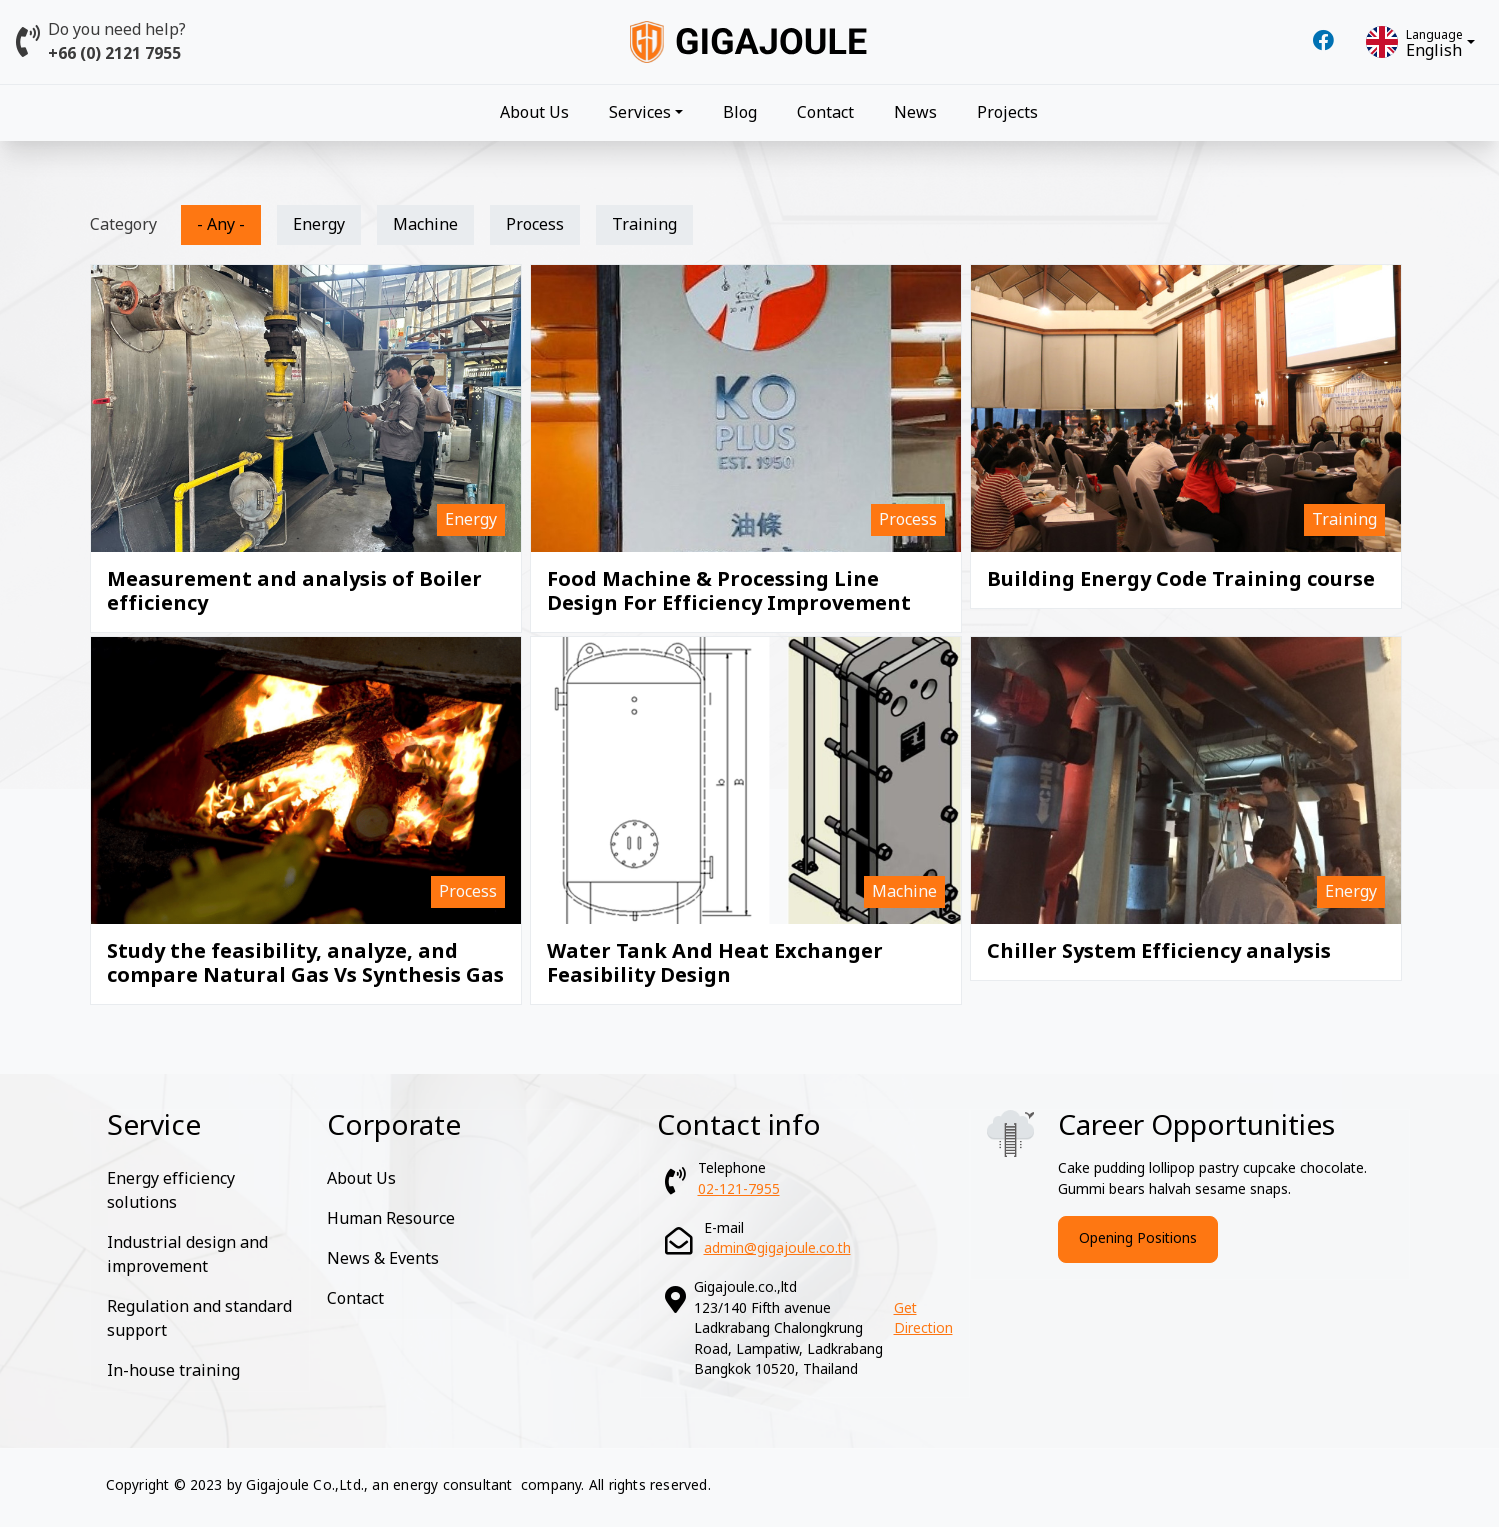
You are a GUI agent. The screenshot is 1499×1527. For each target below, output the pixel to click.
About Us (534, 113)
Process (535, 225)
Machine (425, 225)
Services (640, 113)
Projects (1007, 113)
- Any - (221, 225)
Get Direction (923, 1319)
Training (644, 225)
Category (123, 225)
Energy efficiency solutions (171, 1191)
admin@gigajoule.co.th (777, 1248)
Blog (740, 113)
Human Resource (391, 1219)
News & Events (383, 1259)
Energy (319, 225)
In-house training (173, 1371)
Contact (825, 113)
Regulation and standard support (199, 1319)
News (915, 113)
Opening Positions (1138, 1238)
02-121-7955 (739, 1189)
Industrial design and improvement (187, 1255)
